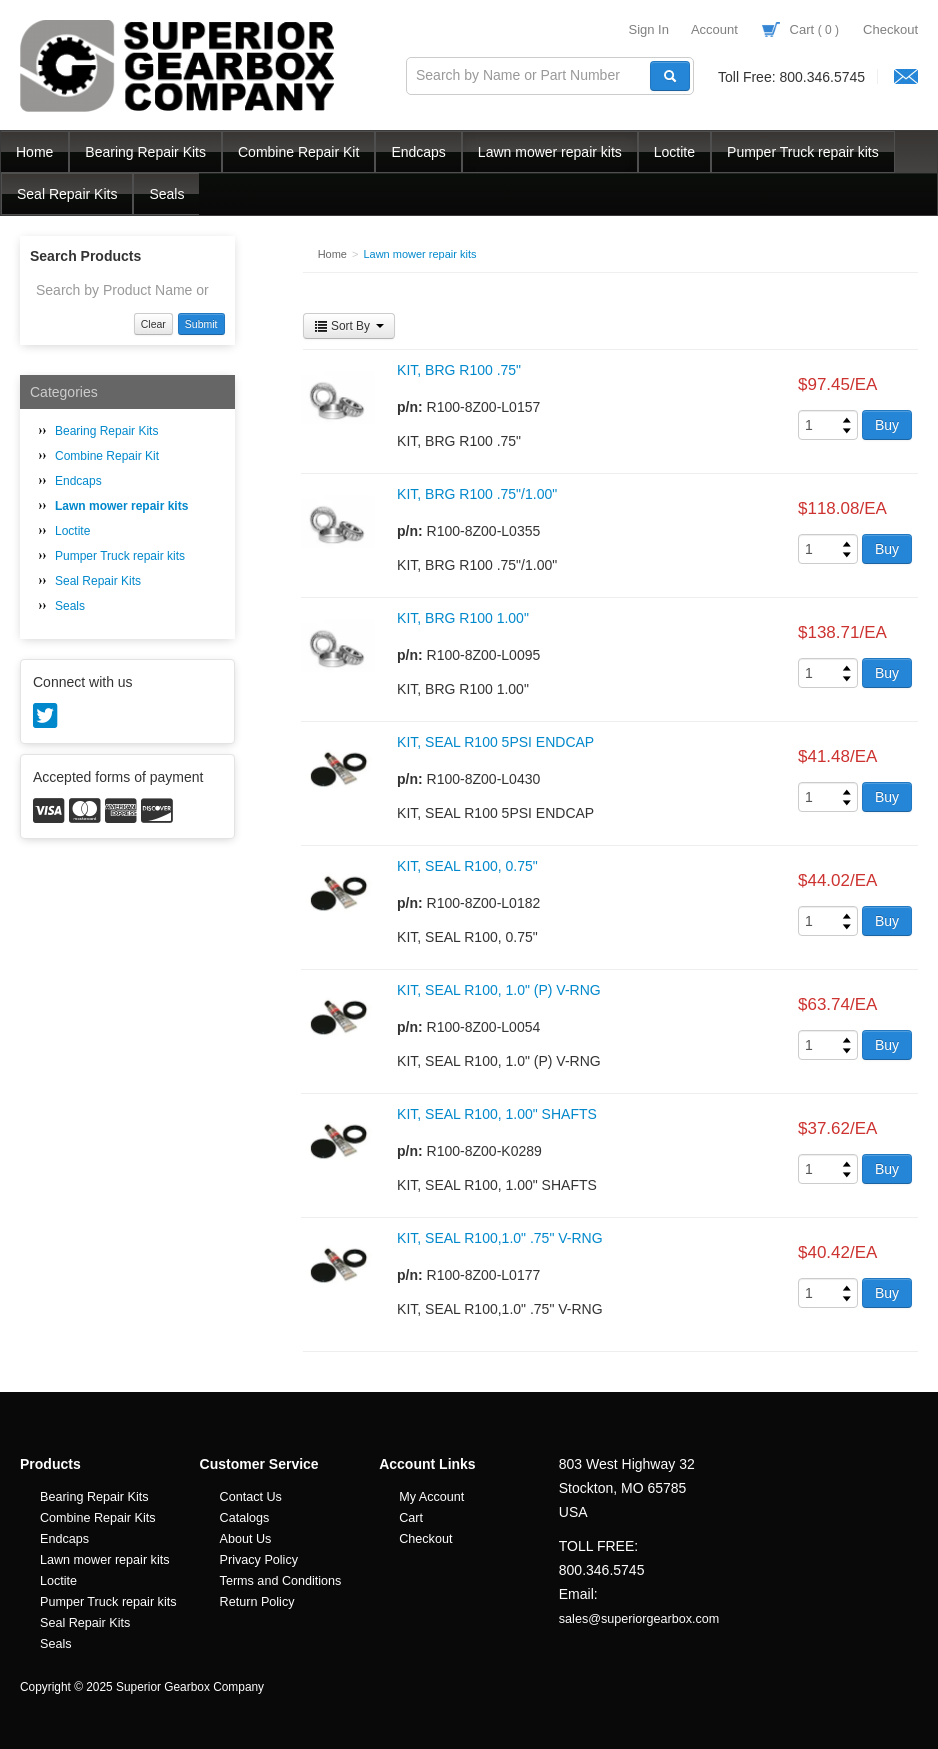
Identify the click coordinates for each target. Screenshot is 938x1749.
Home (34, 152)
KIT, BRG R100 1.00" (463, 618)
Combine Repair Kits (98, 1518)
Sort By (349, 326)
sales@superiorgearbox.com (639, 1619)
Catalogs (245, 1518)
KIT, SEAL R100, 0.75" (467, 866)
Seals (166, 194)
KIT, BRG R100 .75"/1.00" (477, 494)
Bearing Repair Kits (145, 152)
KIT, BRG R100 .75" (459, 370)
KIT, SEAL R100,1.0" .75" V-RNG (500, 1238)
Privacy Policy (259, 1560)
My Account (431, 1497)
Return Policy (257, 1602)
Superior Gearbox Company (180, 66)
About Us (246, 1539)
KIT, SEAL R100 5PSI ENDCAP (495, 742)
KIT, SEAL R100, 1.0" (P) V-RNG (499, 990)
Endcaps (418, 152)
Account (714, 29)
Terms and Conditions (281, 1581)
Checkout (890, 29)
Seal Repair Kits (67, 194)
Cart (800, 29)
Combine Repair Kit (298, 152)
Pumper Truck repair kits (803, 152)
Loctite (674, 152)
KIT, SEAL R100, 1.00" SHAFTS (497, 1114)
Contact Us (251, 1497)
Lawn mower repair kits (550, 152)
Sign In (648, 29)
